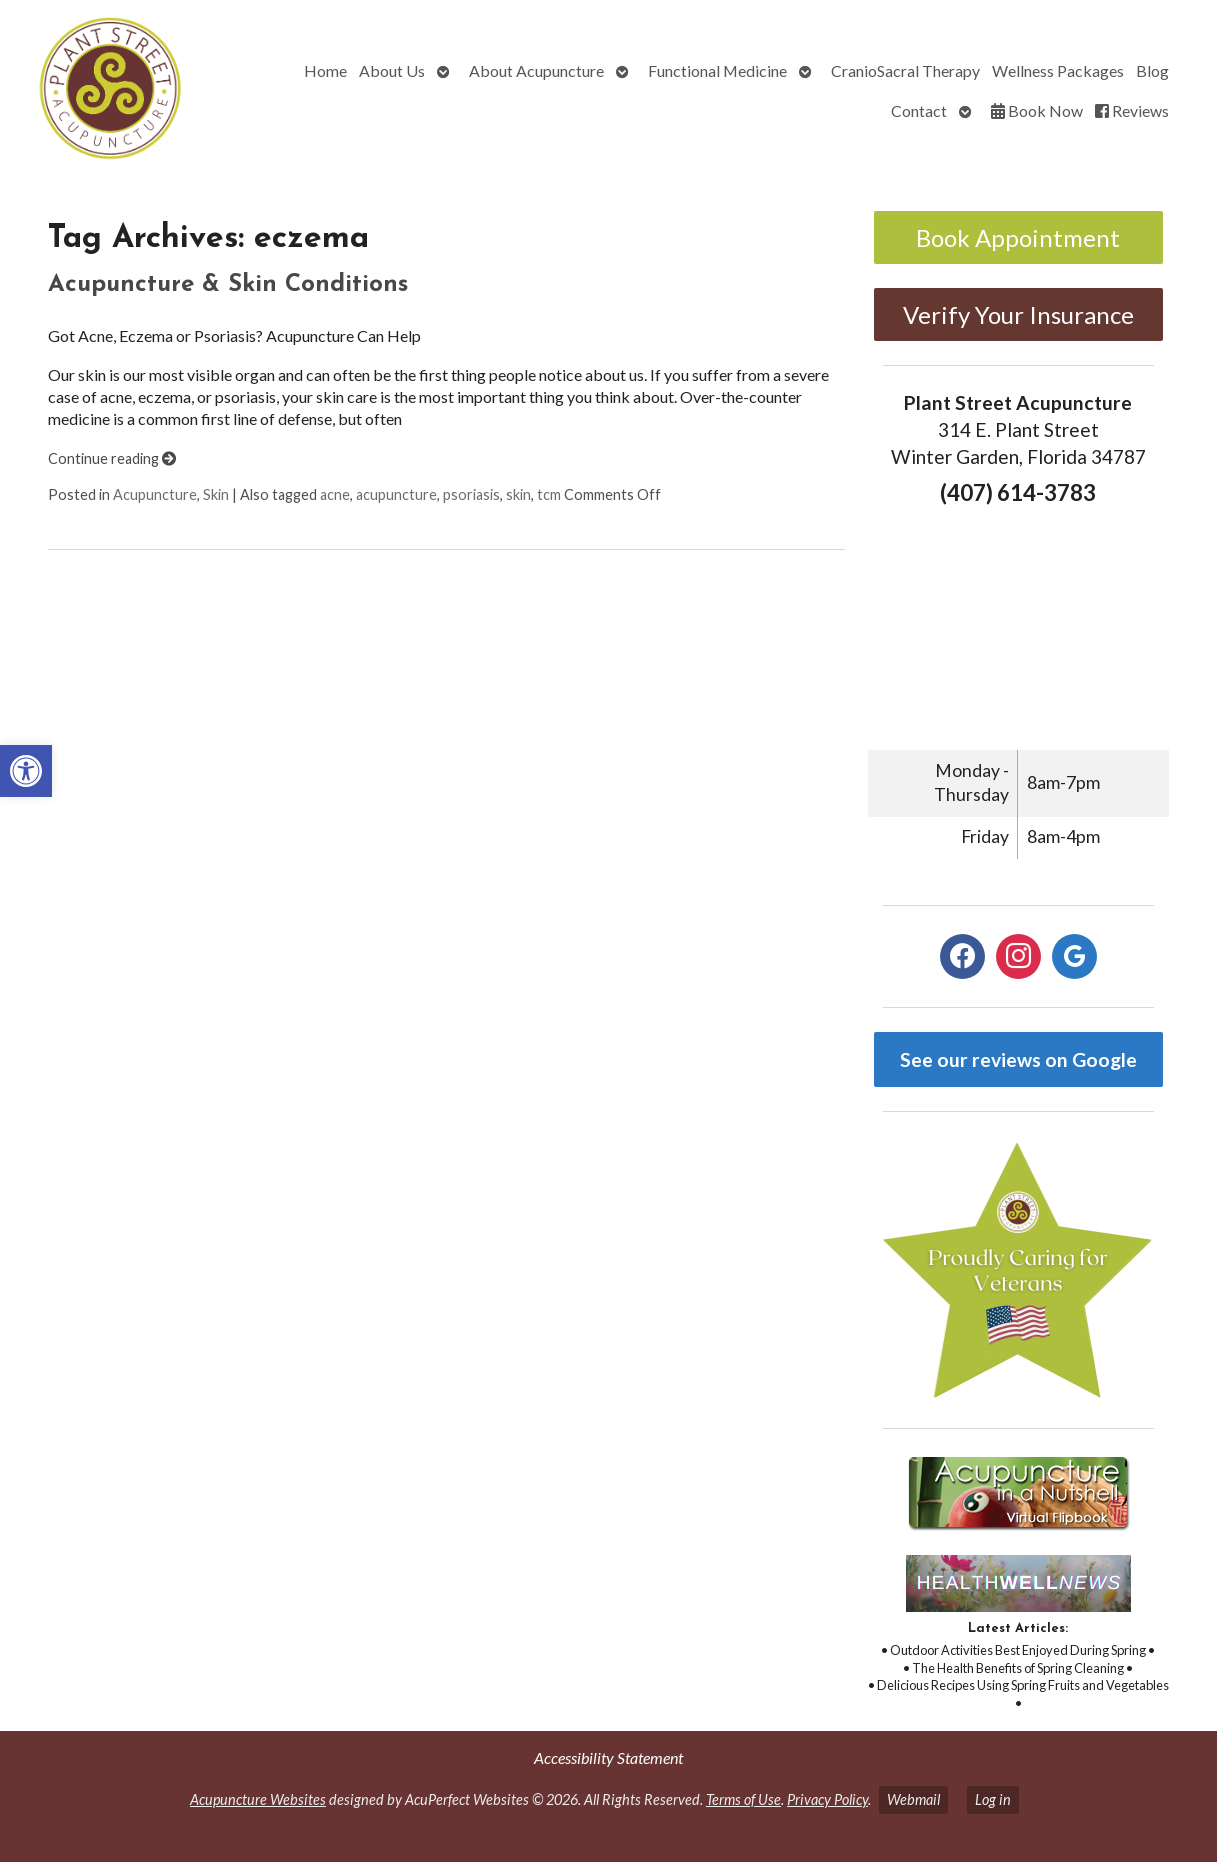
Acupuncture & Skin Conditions (228, 285)
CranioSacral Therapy (905, 70)
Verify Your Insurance (1018, 314)
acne (335, 494)
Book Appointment (1018, 237)
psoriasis (471, 494)
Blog (1152, 70)
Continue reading (112, 458)
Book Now (1037, 110)
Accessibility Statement (608, 1757)
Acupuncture (155, 494)
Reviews (1132, 110)
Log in (993, 1799)
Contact (919, 110)
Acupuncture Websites (258, 1799)
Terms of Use (743, 1799)
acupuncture (396, 494)
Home (325, 70)
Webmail (913, 1799)
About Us (392, 70)
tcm (549, 494)
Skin (216, 494)
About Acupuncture (536, 70)
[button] (26, 771)
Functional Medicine (717, 70)
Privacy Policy (827, 1799)
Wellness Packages (1058, 70)
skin (518, 494)
